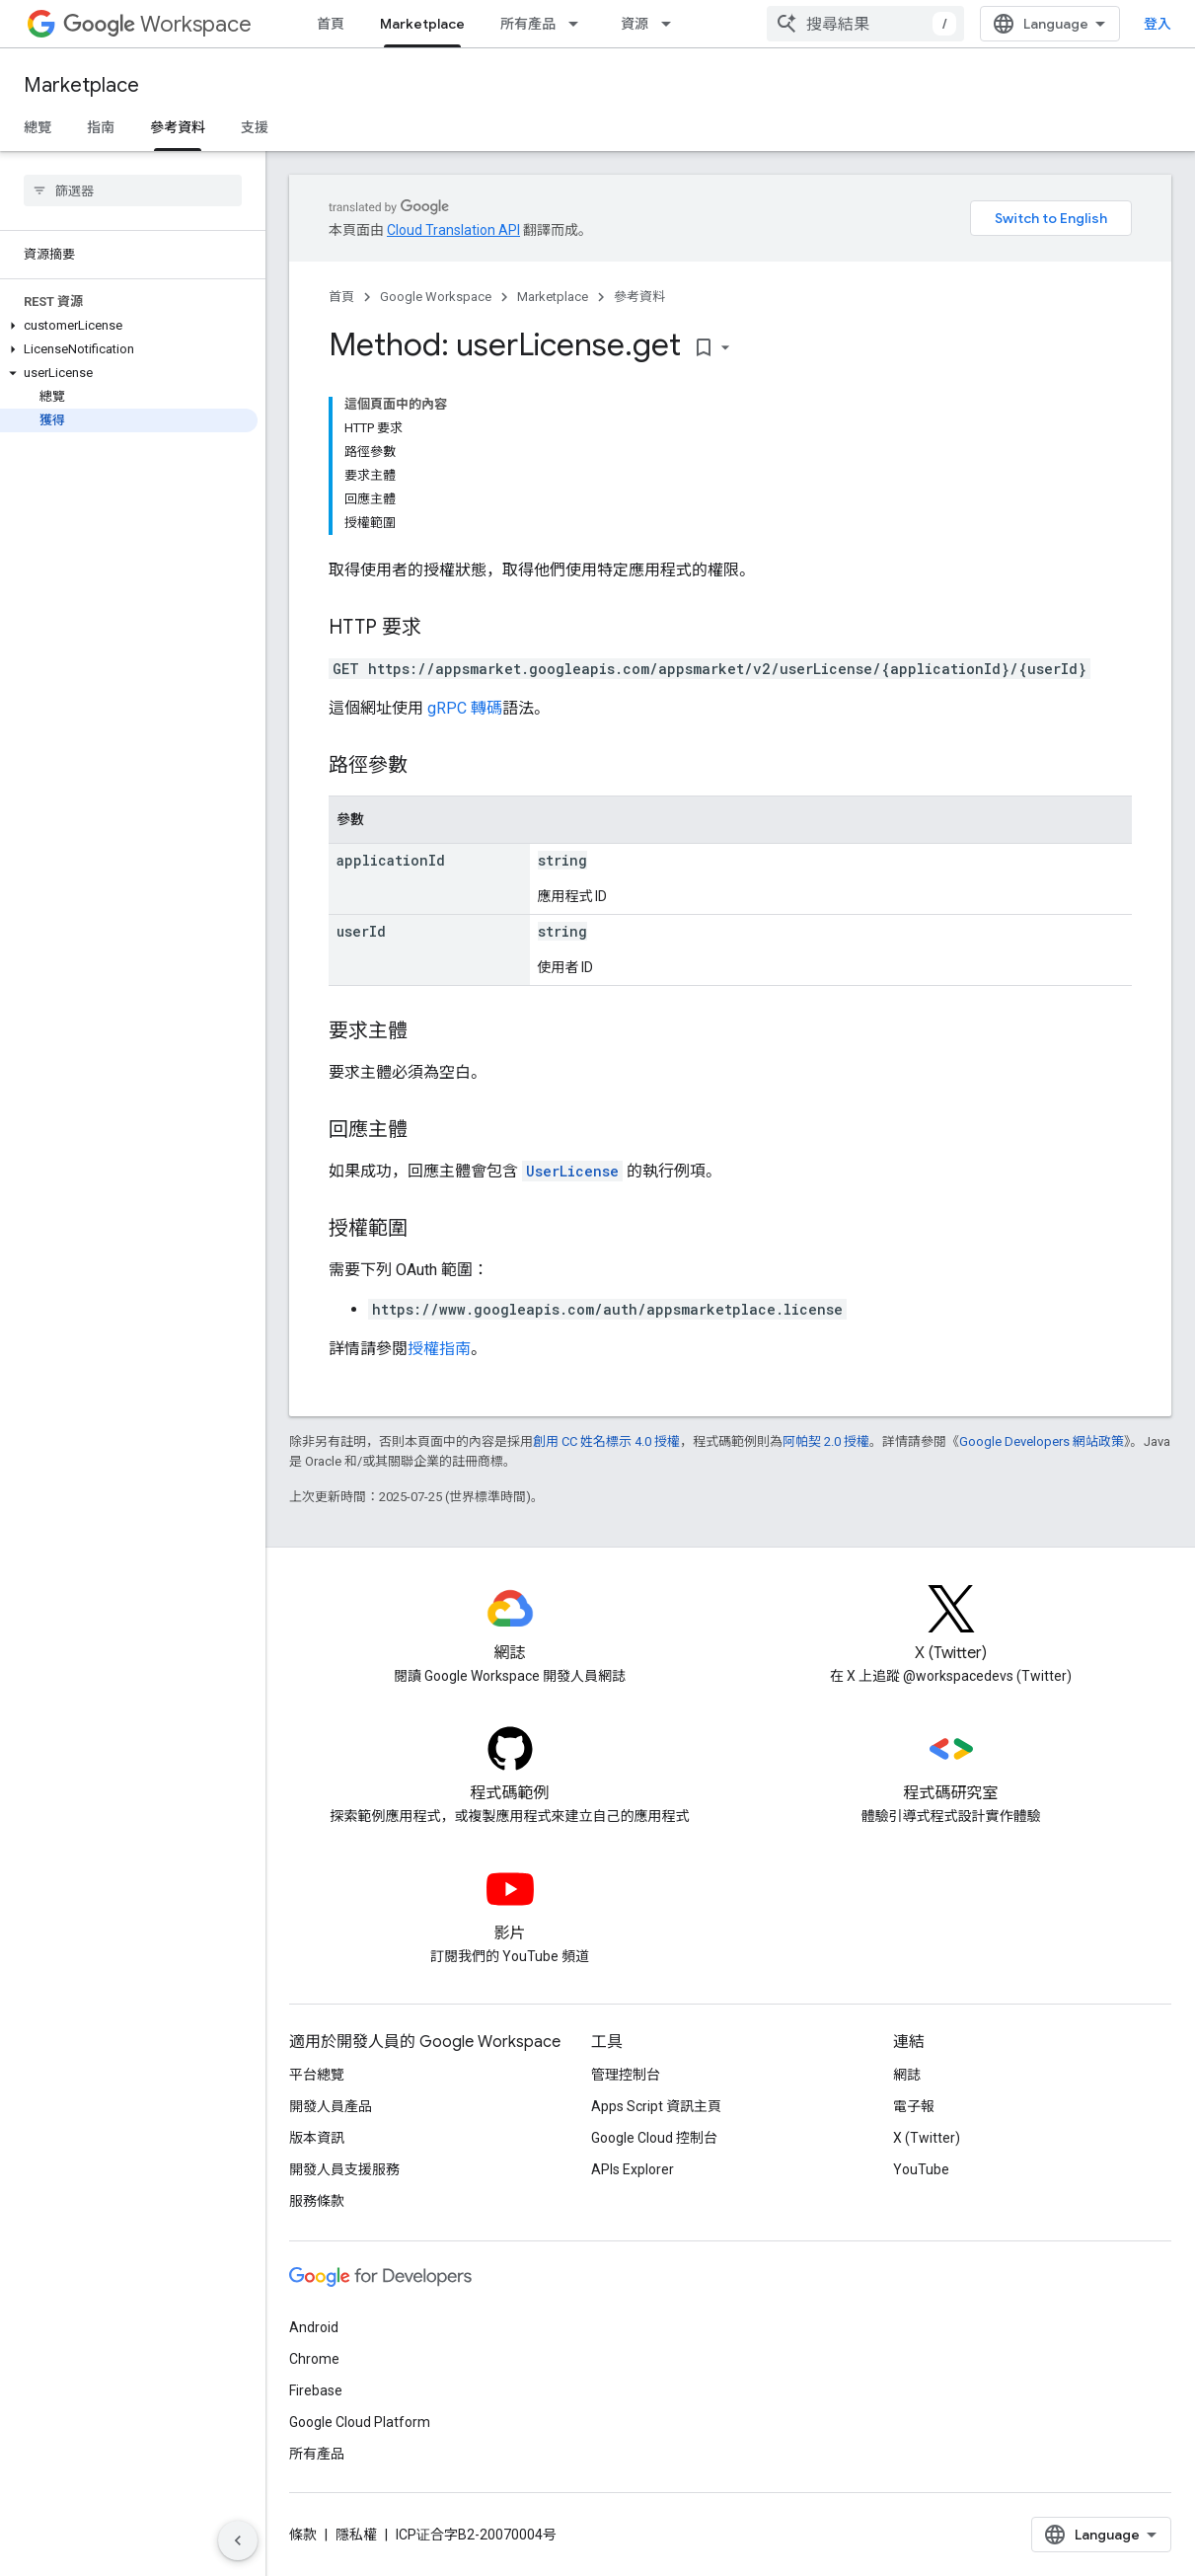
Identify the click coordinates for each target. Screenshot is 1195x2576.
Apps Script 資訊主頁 (656, 2106)
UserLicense (572, 1171)
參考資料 (639, 296)
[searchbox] (133, 190)
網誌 (907, 2075)
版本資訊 (316, 2138)
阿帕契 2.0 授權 (826, 1441)
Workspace (157, 24)
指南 (100, 127)
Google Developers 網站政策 (1041, 1441)
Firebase (315, 2390)
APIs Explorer (632, 2169)
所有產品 (528, 24)
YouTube (921, 2169)
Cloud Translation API (453, 230)
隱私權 (356, 2534)
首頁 (330, 24)
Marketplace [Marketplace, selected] (422, 24)
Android (313, 2327)
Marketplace (81, 85)
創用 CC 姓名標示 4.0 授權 (606, 1441)
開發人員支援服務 (344, 2169)
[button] (129, 326)
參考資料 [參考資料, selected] (177, 127)
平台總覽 (316, 2075)
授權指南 (439, 1348)
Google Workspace (435, 296)
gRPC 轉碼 (464, 708)
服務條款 (316, 2201)
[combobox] (865, 23)
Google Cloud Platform (359, 2422)
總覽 (37, 127)
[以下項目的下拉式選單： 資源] (672, 23)
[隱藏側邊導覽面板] (238, 2540)
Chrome (314, 2359)
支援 (254, 127)
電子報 (913, 2106)
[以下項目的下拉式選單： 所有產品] (579, 23)
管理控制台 (625, 2075)
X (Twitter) (926, 2138)
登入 (1157, 24)
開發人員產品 (330, 2106)
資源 (634, 24)
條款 (303, 2534)
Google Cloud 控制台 (654, 2138)
